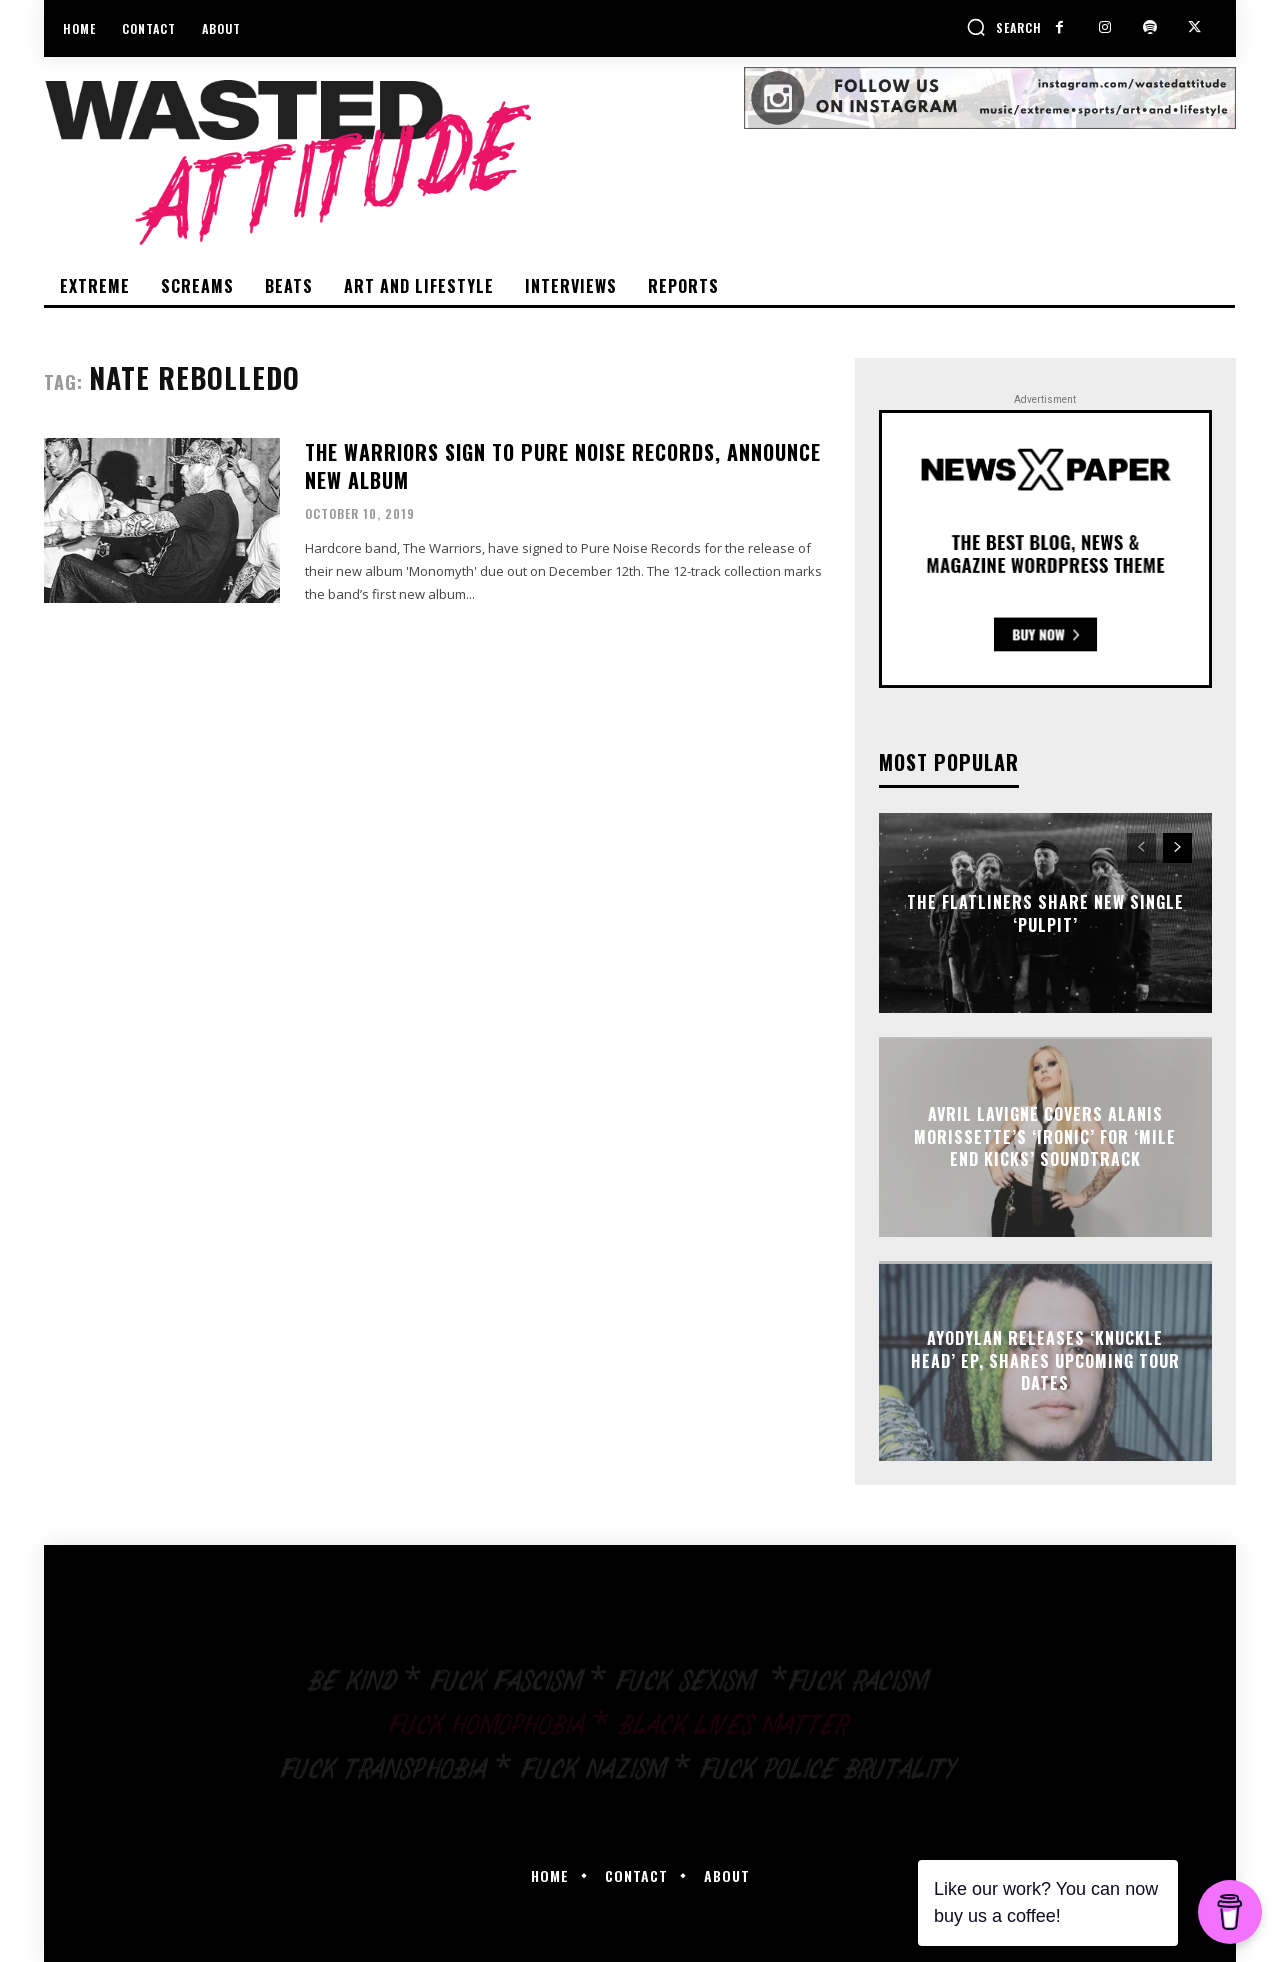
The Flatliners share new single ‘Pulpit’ (1045, 913)
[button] (1004, 27)
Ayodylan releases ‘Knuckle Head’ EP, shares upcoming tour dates (1045, 1361)
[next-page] (1177, 848)
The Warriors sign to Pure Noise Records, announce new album (563, 466)
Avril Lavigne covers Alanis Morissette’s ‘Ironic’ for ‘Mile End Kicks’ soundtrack (1045, 1137)
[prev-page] (1141, 848)
